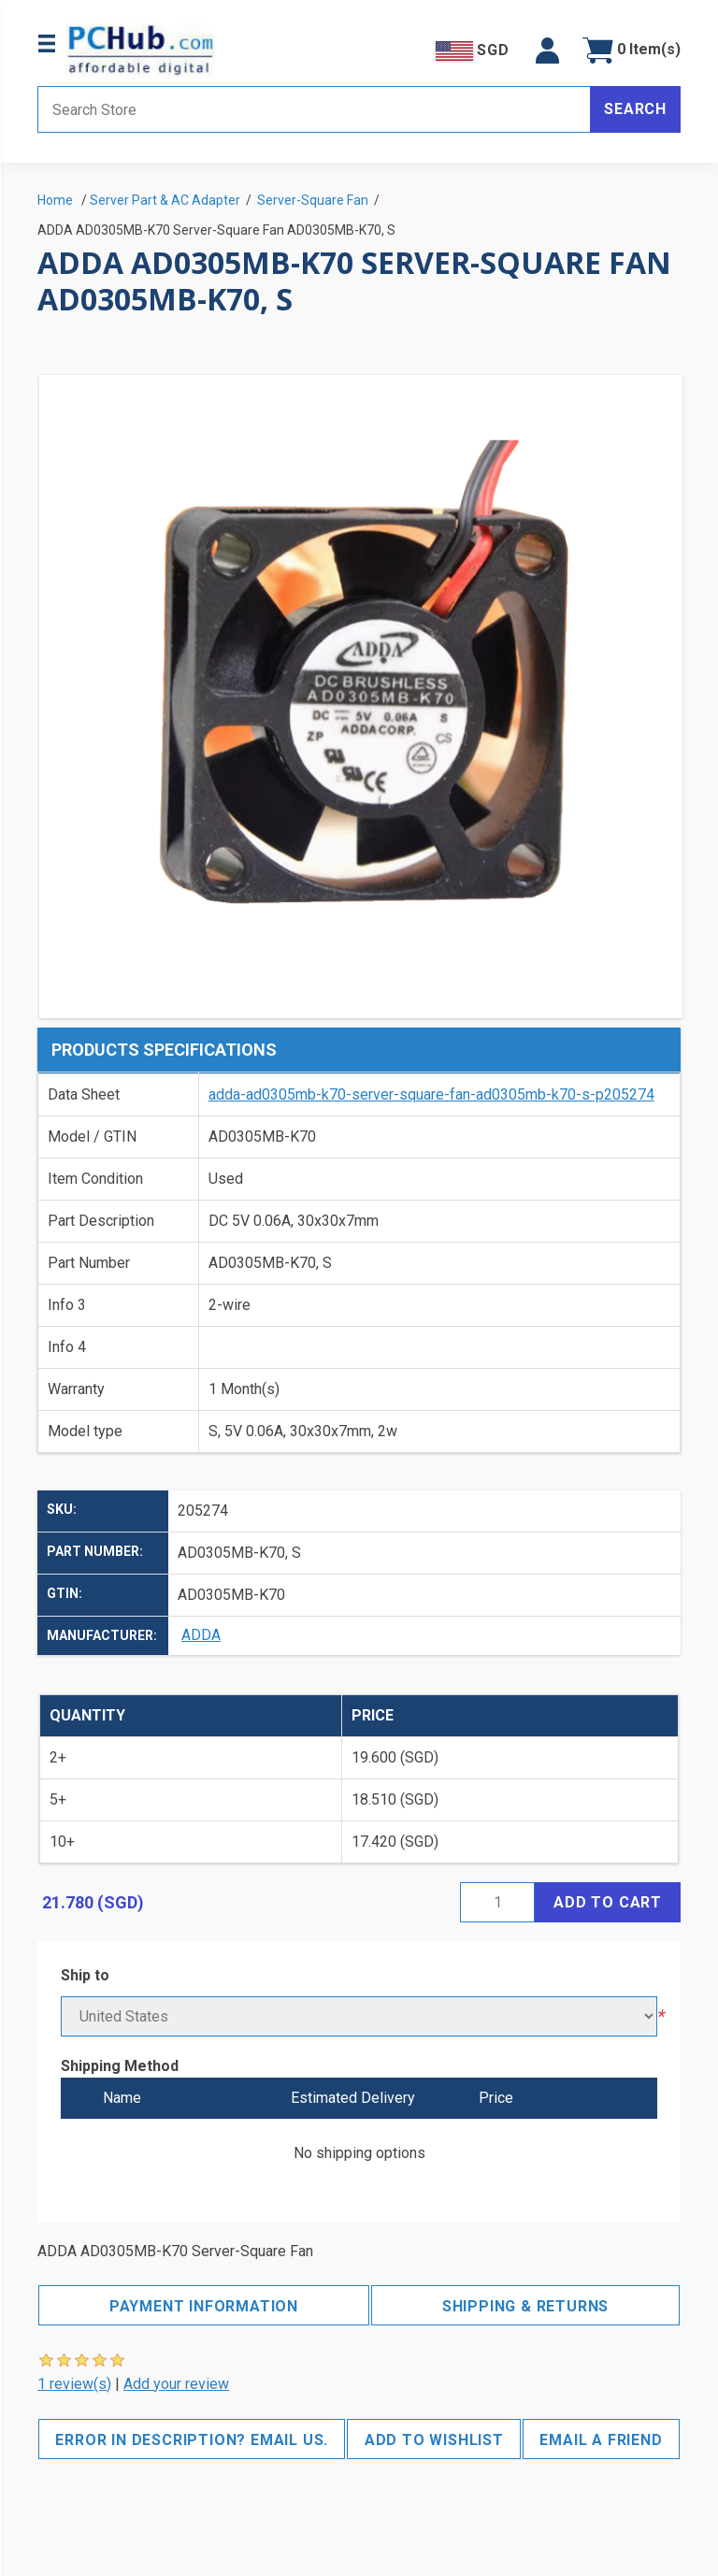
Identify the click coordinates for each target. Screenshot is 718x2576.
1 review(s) (74, 2384)
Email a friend (600, 2440)
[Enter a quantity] (497, 1902)
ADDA (201, 1635)
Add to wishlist (434, 2440)
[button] (547, 50)
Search (635, 109)
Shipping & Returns (525, 2306)
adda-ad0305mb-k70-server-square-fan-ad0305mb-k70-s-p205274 (431, 1094)
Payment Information (203, 2306)
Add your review (176, 2384)
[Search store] (314, 109)
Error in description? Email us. (191, 2440)
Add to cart (607, 1902)
